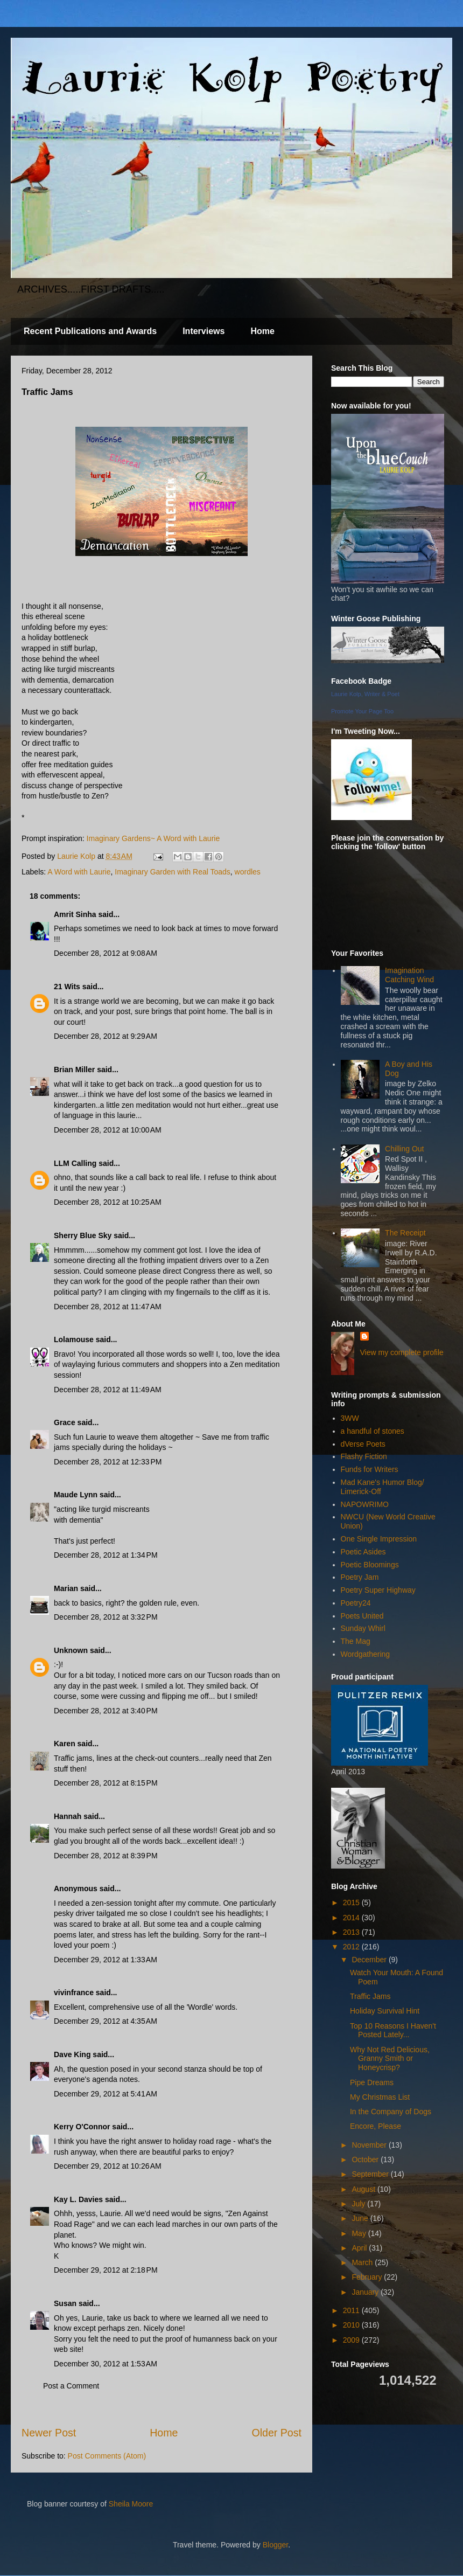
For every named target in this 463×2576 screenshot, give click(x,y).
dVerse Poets (363, 1444)
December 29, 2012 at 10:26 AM (108, 2166)
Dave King (72, 2054)
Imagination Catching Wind (409, 975)
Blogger (275, 2544)
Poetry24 (356, 1603)
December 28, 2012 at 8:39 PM (106, 1855)
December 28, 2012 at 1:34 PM (106, 1555)
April (360, 2248)
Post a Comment (71, 2385)
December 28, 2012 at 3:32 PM (106, 1617)
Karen (64, 1743)
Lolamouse (74, 1339)
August (364, 2189)
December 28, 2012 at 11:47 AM (108, 1306)
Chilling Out (404, 1148)
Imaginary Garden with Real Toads (172, 871)
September (371, 2174)
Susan (65, 2303)
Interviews (204, 331)
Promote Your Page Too (362, 711)
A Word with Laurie (78, 871)
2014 (352, 1917)
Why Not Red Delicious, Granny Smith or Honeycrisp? (390, 2058)
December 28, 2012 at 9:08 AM (105, 953)
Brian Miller (74, 1069)
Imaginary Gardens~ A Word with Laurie (153, 838)
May (360, 2233)
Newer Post (49, 2433)
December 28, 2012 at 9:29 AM (105, 1036)
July (359, 2203)
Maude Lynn (75, 1494)
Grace (64, 1422)
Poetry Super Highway (378, 1590)
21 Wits (67, 986)
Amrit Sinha (75, 914)
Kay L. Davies (78, 2199)
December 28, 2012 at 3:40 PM (106, 1710)
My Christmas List (380, 2097)
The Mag (355, 1641)
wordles (248, 871)
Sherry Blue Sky (82, 1235)
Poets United (362, 1616)
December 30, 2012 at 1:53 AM (105, 2363)
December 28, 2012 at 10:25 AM (108, 1202)
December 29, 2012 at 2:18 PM (106, 2270)
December (370, 1959)
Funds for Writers (369, 1469)
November (370, 2145)
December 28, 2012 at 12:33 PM (108, 1461)
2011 (352, 2310)
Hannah (67, 1816)
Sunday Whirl (363, 1628)
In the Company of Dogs (390, 2111)
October (366, 2159)
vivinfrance (74, 1992)
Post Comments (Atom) (107, 2456)
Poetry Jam (360, 1577)
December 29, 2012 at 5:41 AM (105, 2093)
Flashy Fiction (364, 1456)
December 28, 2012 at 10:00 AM (108, 1130)
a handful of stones (372, 1431)
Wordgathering (365, 1654)
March (363, 2262)
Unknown (71, 1650)
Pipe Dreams (372, 2082)
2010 (352, 2325)
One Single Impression (379, 1539)
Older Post (276, 2433)
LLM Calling (75, 1163)
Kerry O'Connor (82, 2126)
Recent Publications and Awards (90, 331)
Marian (66, 1588)
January (366, 2292)
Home (262, 331)
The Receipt (405, 1232)
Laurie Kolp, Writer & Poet (365, 694)
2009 (352, 2340)
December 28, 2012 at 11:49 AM (108, 1389)
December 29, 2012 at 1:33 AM (105, 1959)
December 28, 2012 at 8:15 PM (106, 1783)
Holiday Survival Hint (384, 2010)
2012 (352, 1946)
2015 (352, 1902)
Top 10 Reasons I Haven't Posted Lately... (393, 2030)
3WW (350, 1418)
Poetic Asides (363, 1551)
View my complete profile (402, 1352)
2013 (352, 1932)
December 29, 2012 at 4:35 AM (105, 2021)
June (361, 2218)
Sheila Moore (131, 2503)
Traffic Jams (370, 1996)
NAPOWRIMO (365, 1504)
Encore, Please (375, 2126)
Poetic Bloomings (370, 1564)
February (368, 2277)
